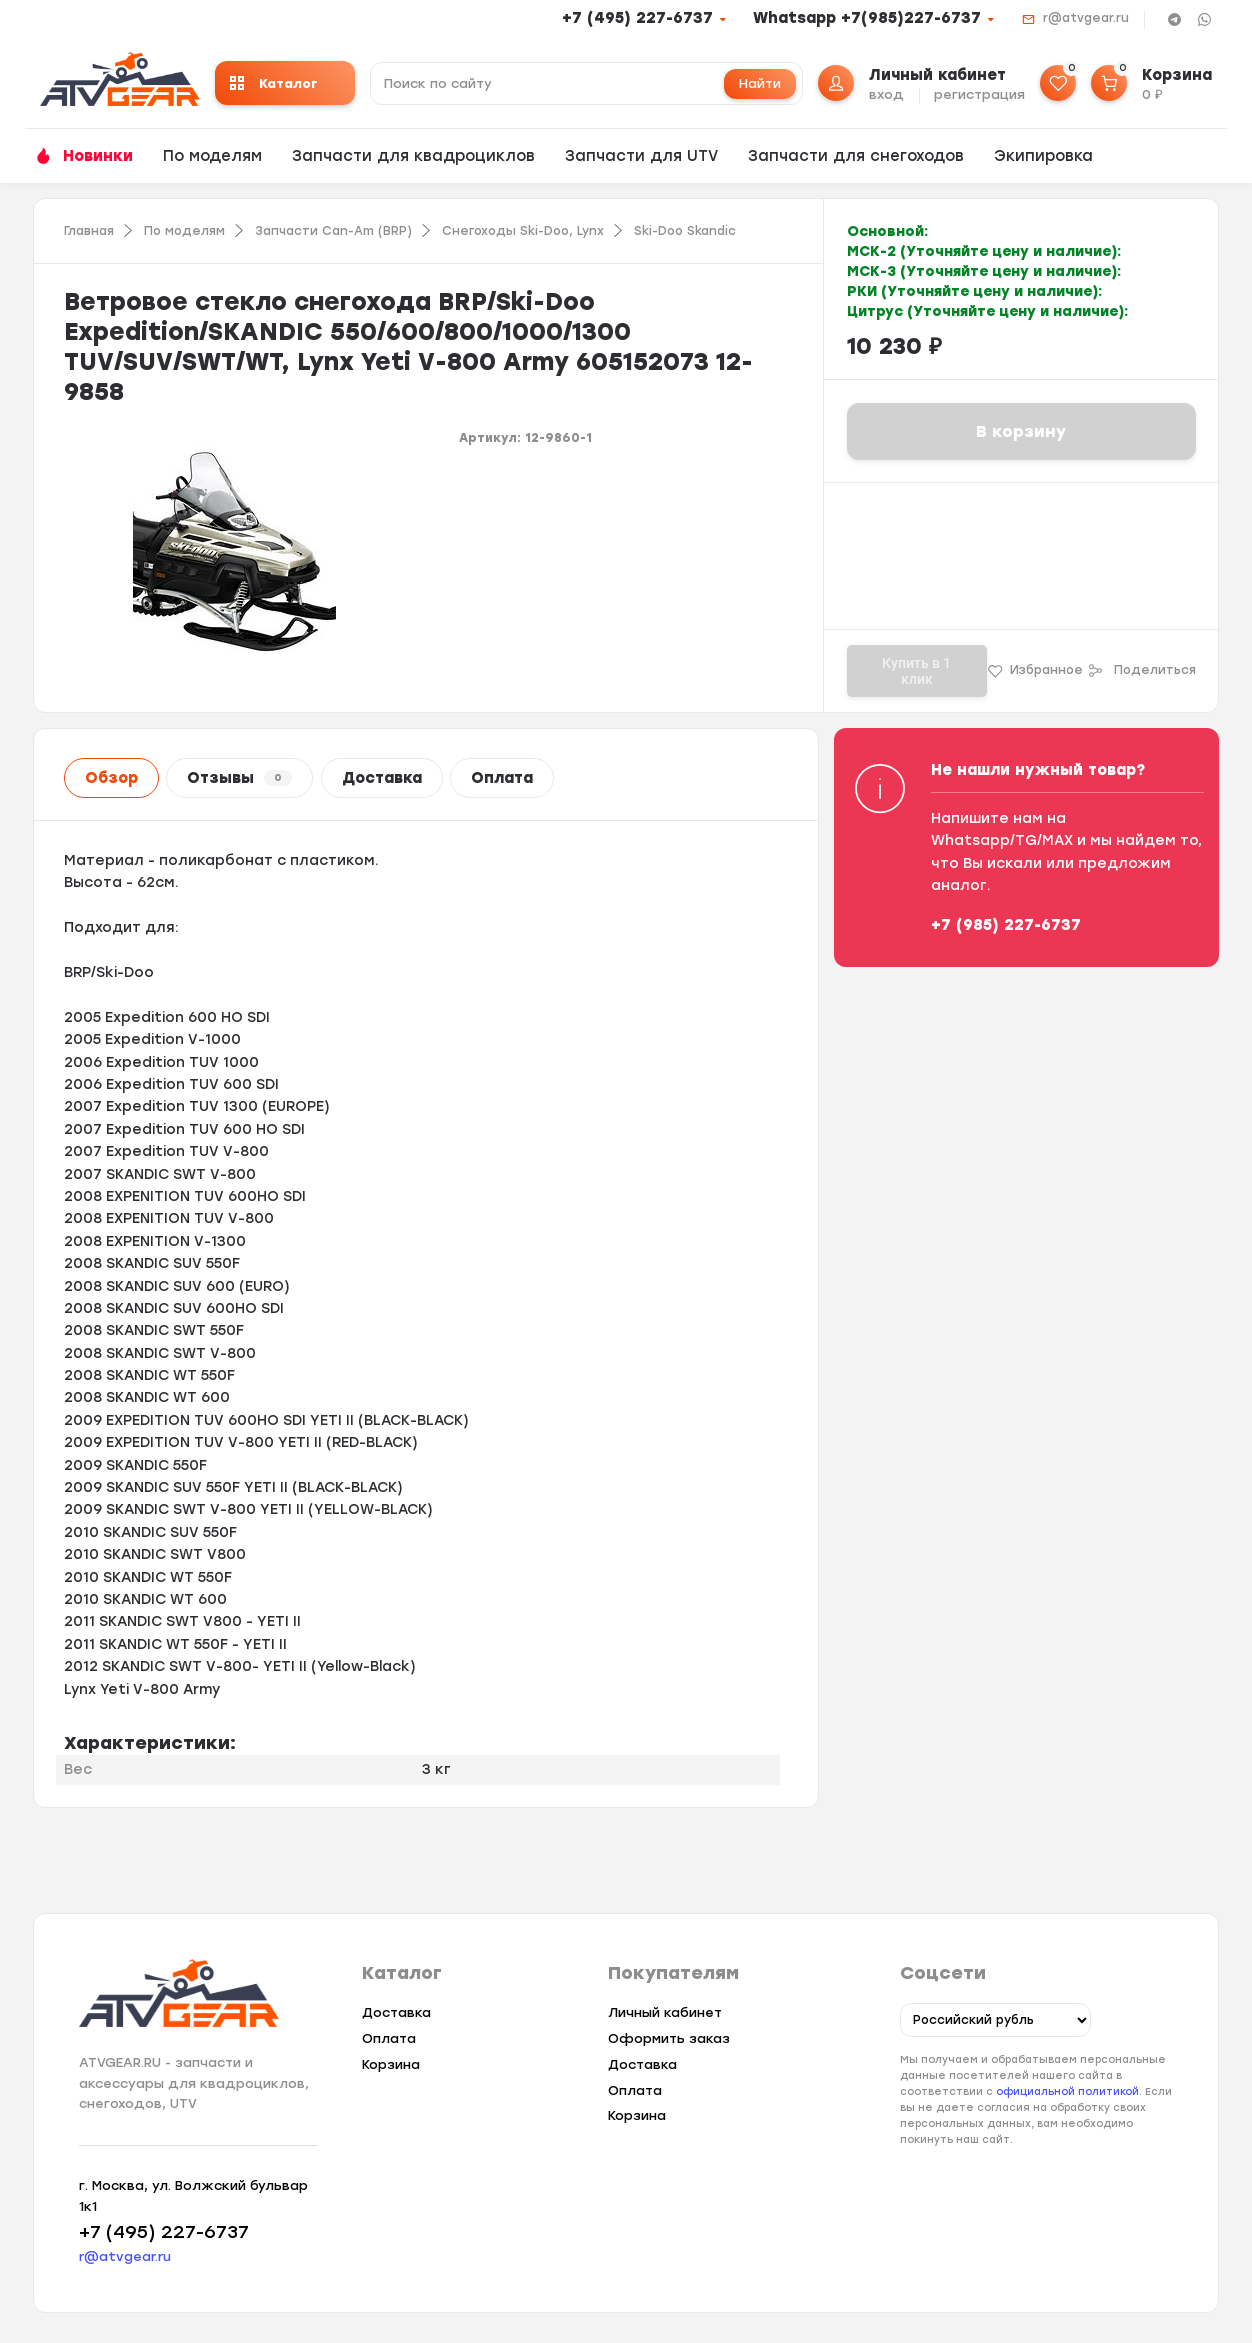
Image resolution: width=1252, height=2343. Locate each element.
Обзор (111, 778)
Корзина (391, 2064)
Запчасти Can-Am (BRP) (333, 231)
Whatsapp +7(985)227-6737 (867, 18)
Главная (89, 231)
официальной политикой (1067, 2092)
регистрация (979, 94)
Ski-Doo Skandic (685, 231)
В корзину (1021, 431)
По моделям (212, 156)
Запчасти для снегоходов (856, 156)
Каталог (274, 83)
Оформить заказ (669, 2038)
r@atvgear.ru (1086, 18)
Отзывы (239, 778)
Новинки (98, 156)
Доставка (382, 778)
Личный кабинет (665, 2012)
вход (886, 94)
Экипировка (1043, 156)
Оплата (502, 778)
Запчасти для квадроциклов (413, 156)
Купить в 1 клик (916, 671)
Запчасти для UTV (641, 156)
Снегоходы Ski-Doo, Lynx (523, 231)
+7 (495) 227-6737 (637, 18)
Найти (760, 83)
